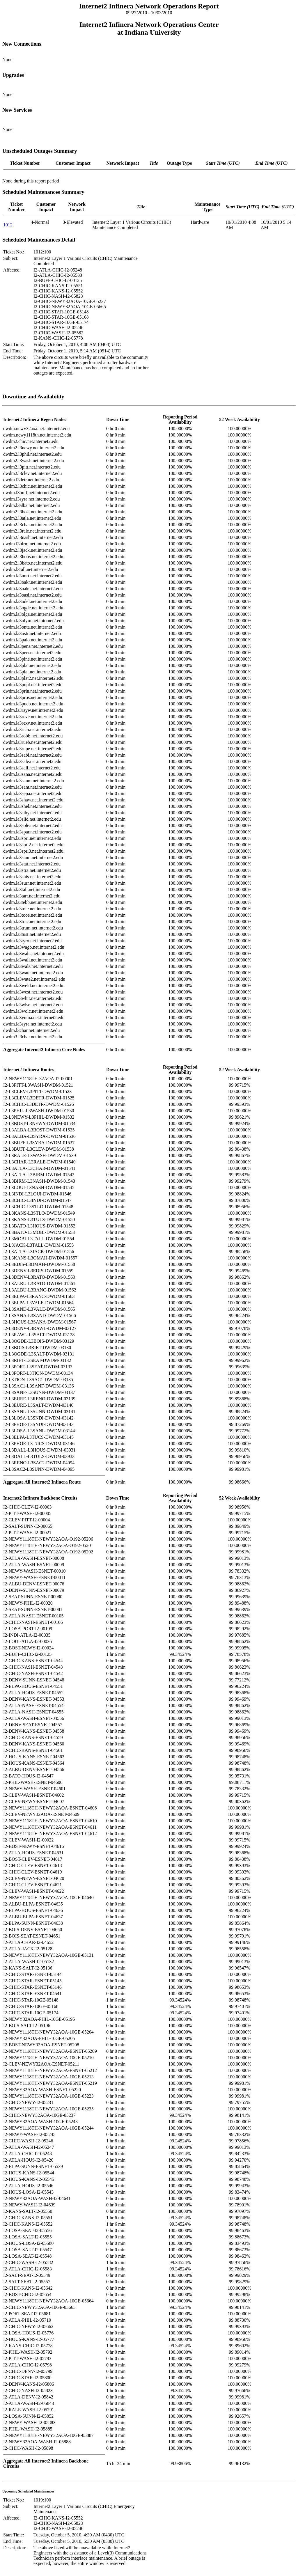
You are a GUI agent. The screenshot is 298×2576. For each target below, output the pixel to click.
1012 (8, 224)
